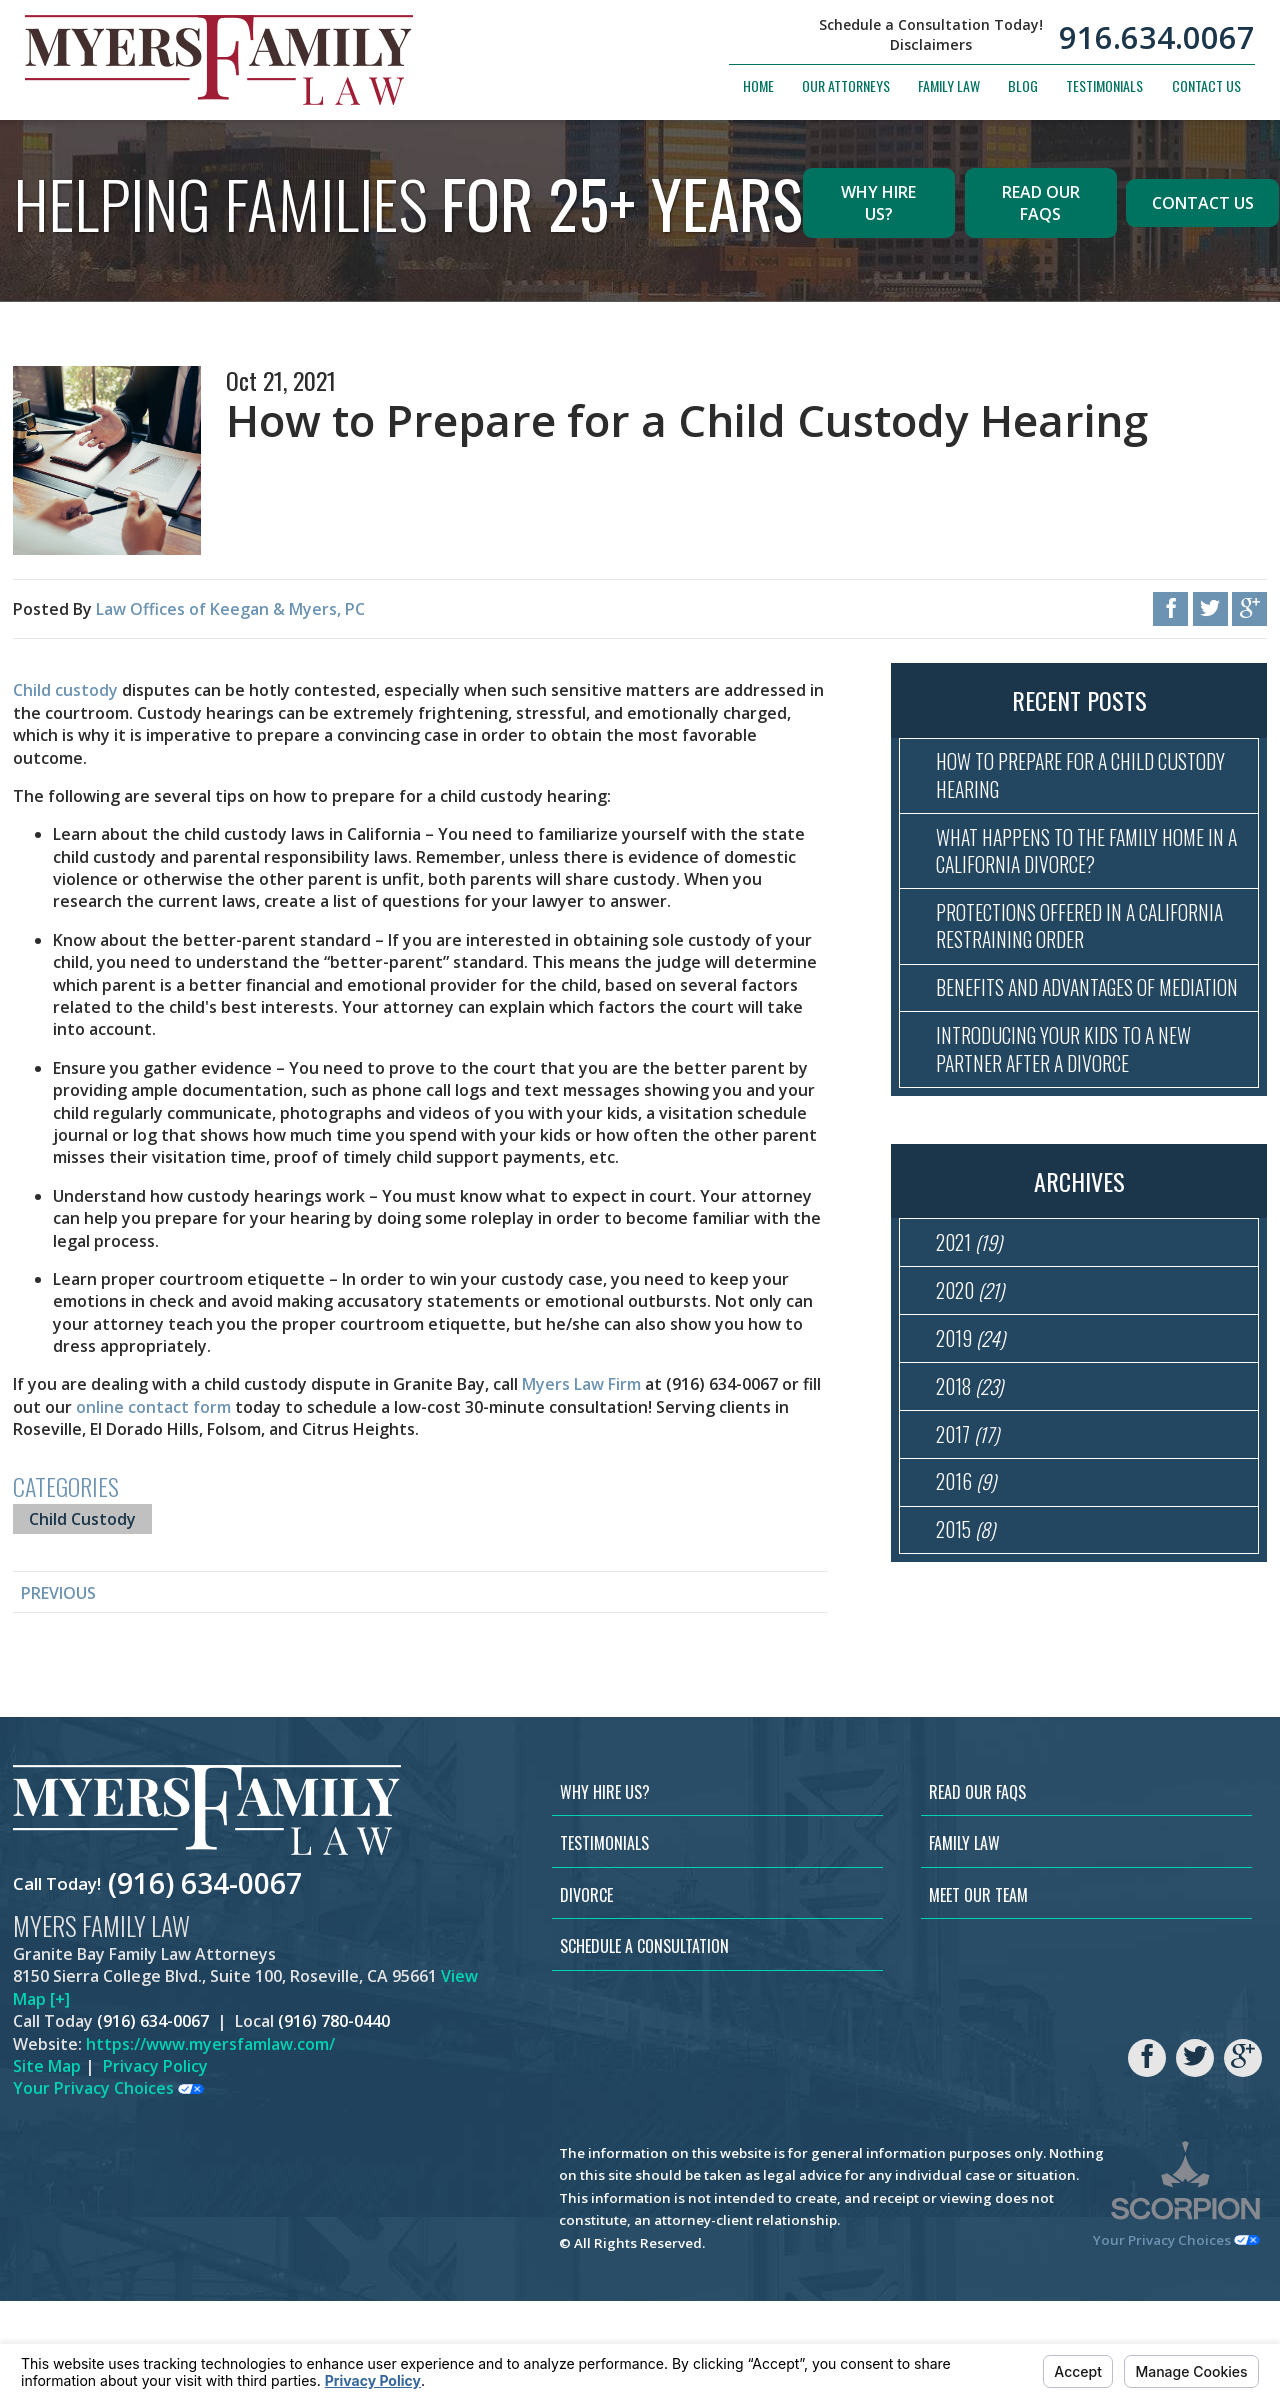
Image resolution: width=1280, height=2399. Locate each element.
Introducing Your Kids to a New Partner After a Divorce (1075, 1112)
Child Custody (82, 1519)
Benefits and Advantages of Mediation (1058, 1029)
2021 (973, 1311)
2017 (971, 1522)
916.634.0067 (1157, 38)
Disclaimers (931, 46)
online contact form (153, 1407)
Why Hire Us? (878, 203)
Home (758, 86)
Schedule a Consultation (644, 2044)
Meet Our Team (978, 1993)
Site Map (47, 2164)
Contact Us (1206, 86)
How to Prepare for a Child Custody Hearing (1056, 780)
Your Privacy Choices (108, 2186)
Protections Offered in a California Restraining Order (1066, 946)
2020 (974, 1364)
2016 (969, 1575)
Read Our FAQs (1041, 203)
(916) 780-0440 (334, 2119)
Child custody (65, 690)
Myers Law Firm (581, 1384)
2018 (973, 1470)
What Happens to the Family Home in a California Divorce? (1083, 863)
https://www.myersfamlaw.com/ (210, 2142)
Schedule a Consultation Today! (931, 27)
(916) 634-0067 (205, 1982)
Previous (58, 1593)
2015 (969, 1628)
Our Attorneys (846, 86)
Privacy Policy (155, 2164)
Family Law (949, 86)
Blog (1023, 86)
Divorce (586, 1993)
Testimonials (1104, 86)
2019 (974, 1417)
